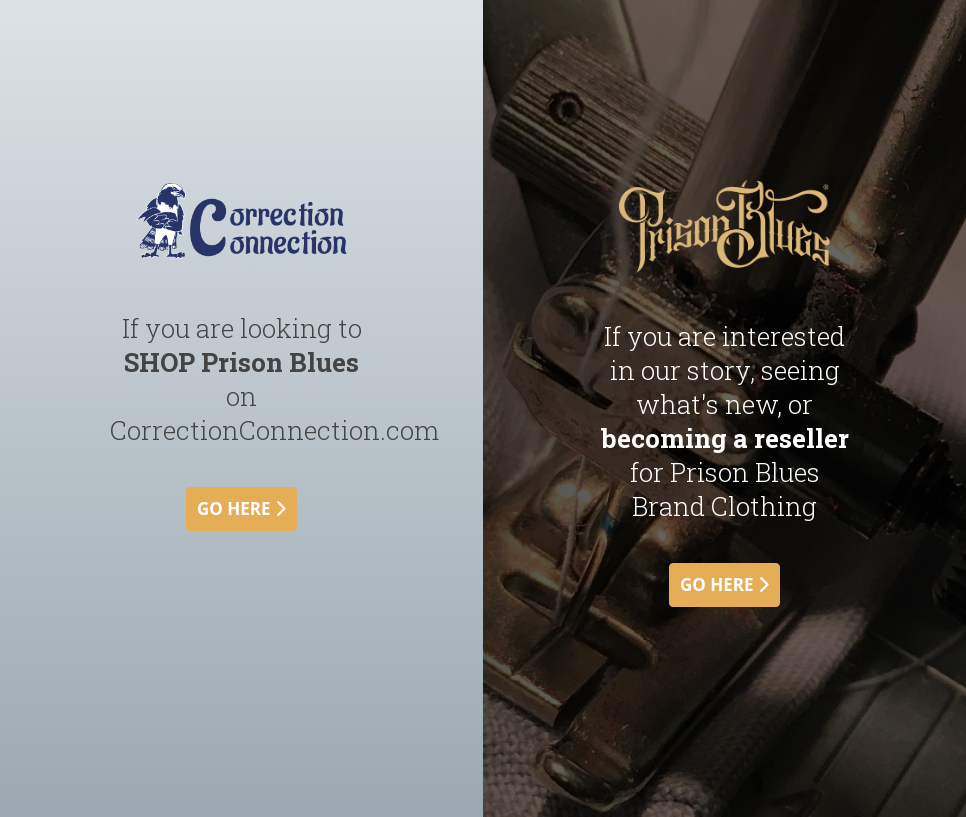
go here (241, 508)
